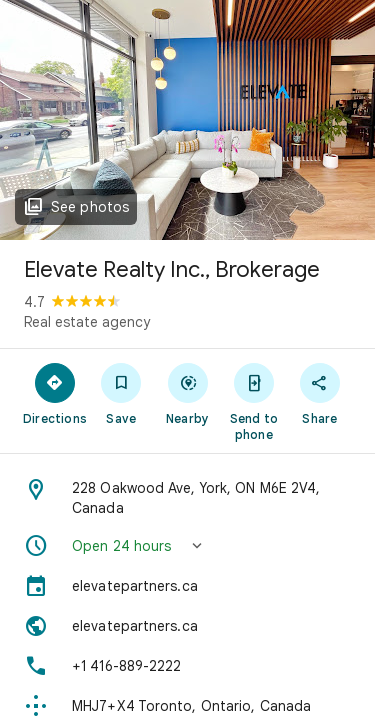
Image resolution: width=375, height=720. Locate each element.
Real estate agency (87, 322)
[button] (187, 546)
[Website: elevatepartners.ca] (187, 626)
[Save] (121, 393)
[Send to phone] (254, 401)
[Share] (320, 393)
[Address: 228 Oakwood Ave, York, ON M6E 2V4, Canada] (187, 498)
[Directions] (55, 393)
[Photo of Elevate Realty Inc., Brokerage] (187, 120)
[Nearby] (187, 393)
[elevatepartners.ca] (187, 586)
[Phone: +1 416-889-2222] (187, 666)
